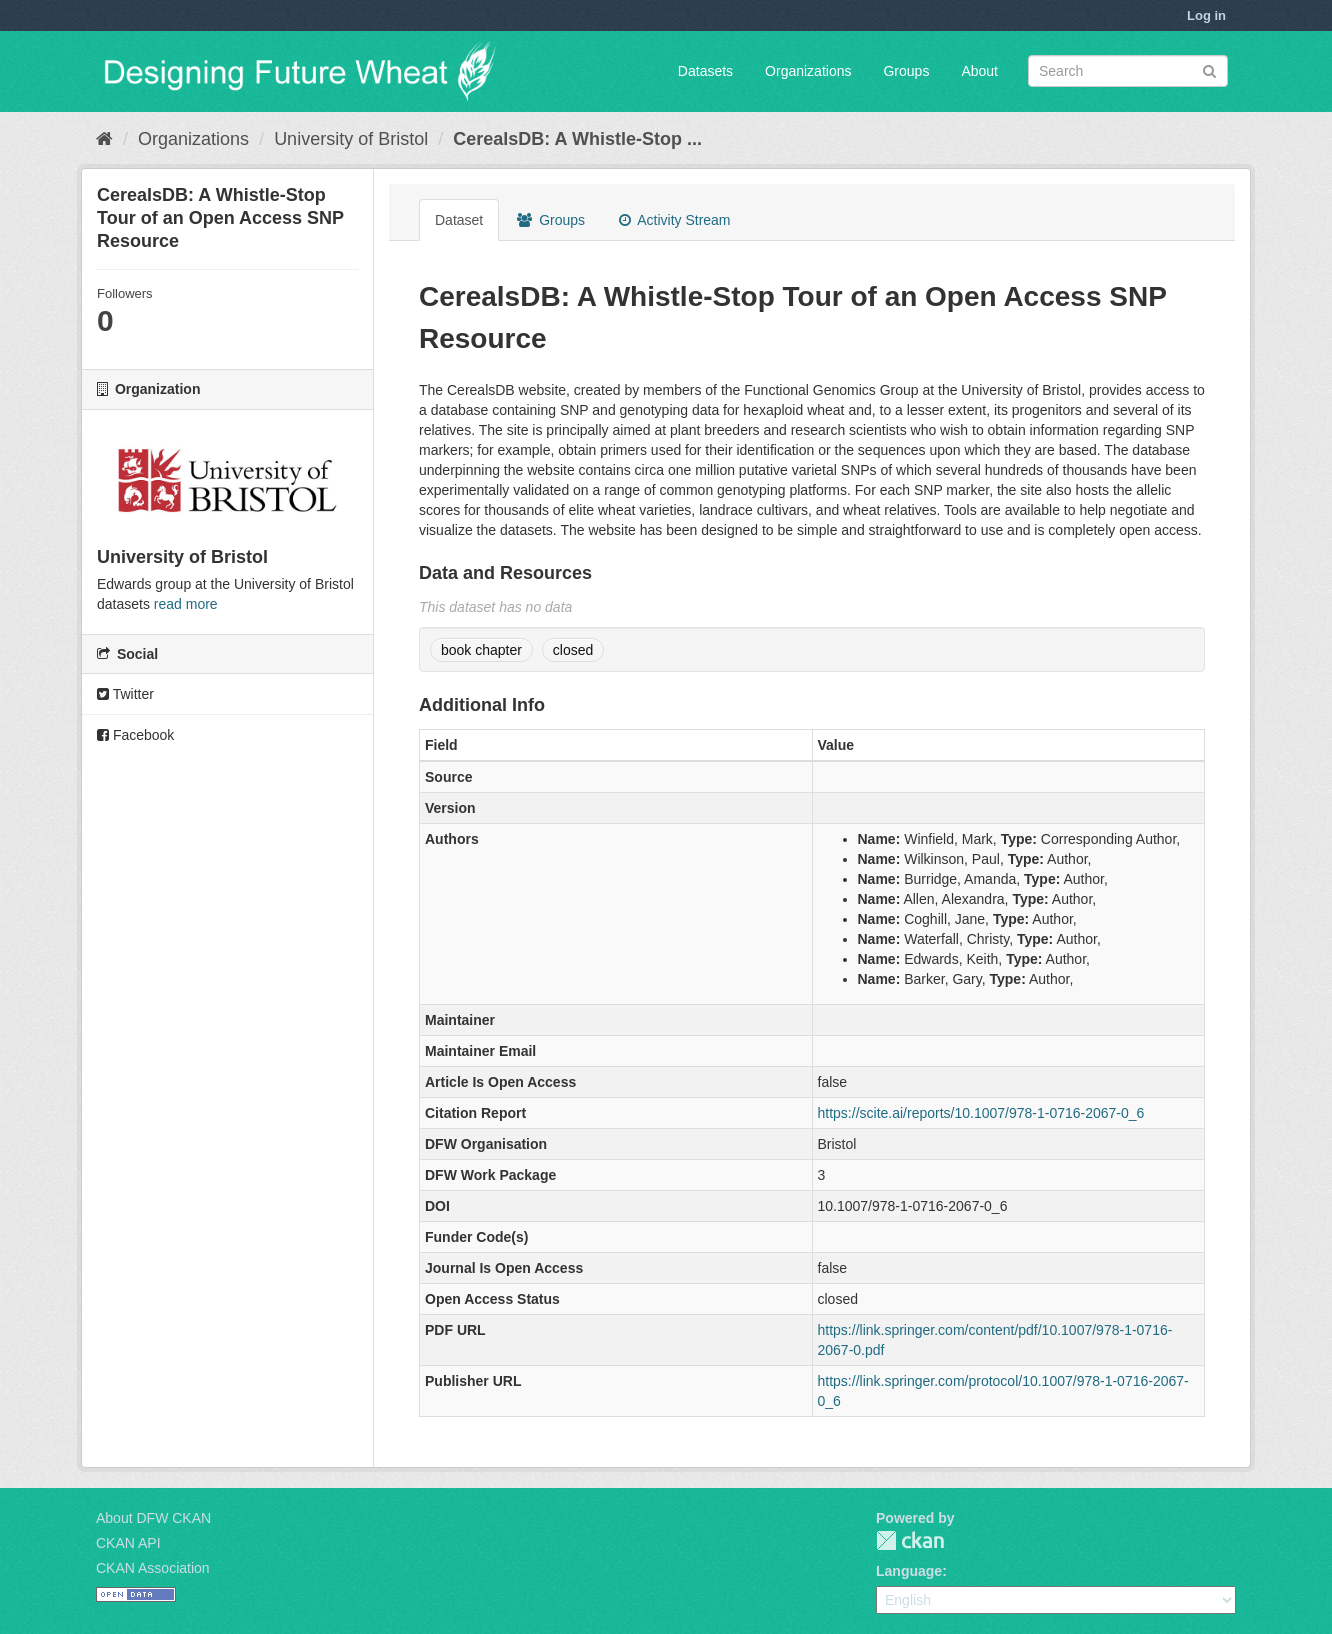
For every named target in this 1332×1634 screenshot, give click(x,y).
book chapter (481, 650)
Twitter (125, 694)
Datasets (705, 71)
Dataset (459, 220)
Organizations (808, 71)
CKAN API (128, 1543)
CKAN (910, 1540)
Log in (1206, 15)
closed (573, 650)
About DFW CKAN (153, 1518)
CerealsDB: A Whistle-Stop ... (577, 139)
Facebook (135, 735)
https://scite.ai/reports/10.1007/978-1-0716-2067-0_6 (981, 1113)
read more (186, 604)
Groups (906, 71)
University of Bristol (351, 139)
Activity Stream (674, 220)
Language (909, 1571)
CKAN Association (153, 1568)
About (979, 71)
